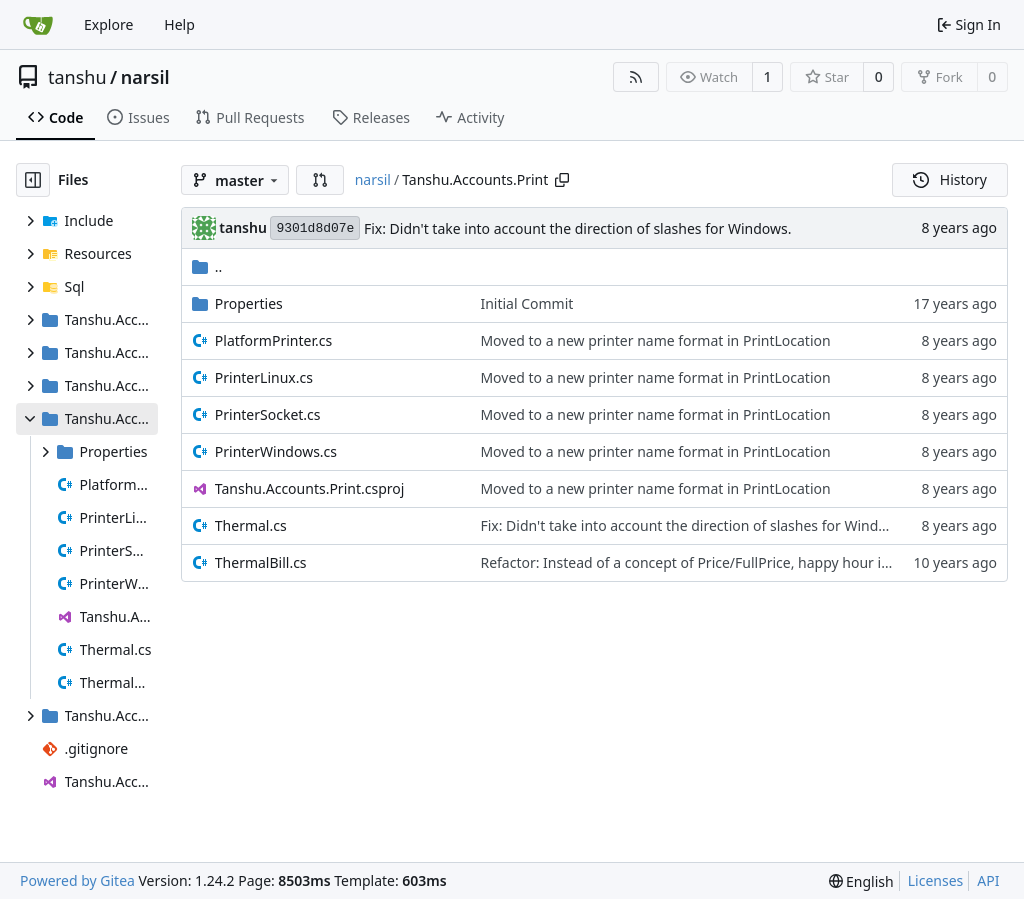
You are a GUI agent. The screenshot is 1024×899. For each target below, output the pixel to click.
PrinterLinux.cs (264, 377)
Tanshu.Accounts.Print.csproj (310, 488)
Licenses (936, 880)
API (988, 880)
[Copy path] (562, 180)
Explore (108, 24)
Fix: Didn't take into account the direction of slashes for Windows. (578, 228)
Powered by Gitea (77, 880)
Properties (249, 303)
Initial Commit (526, 303)
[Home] (38, 25)
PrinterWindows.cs (276, 451)
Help (179, 24)
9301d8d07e (315, 228)
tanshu (77, 77)
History (950, 179)
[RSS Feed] (636, 77)
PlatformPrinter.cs (273, 340)
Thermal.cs (251, 525)
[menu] (861, 881)
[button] (320, 180)
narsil (145, 77)
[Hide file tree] (33, 180)
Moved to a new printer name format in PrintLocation (655, 340)
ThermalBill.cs (261, 562)
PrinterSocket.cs (268, 414)
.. (207, 266)
